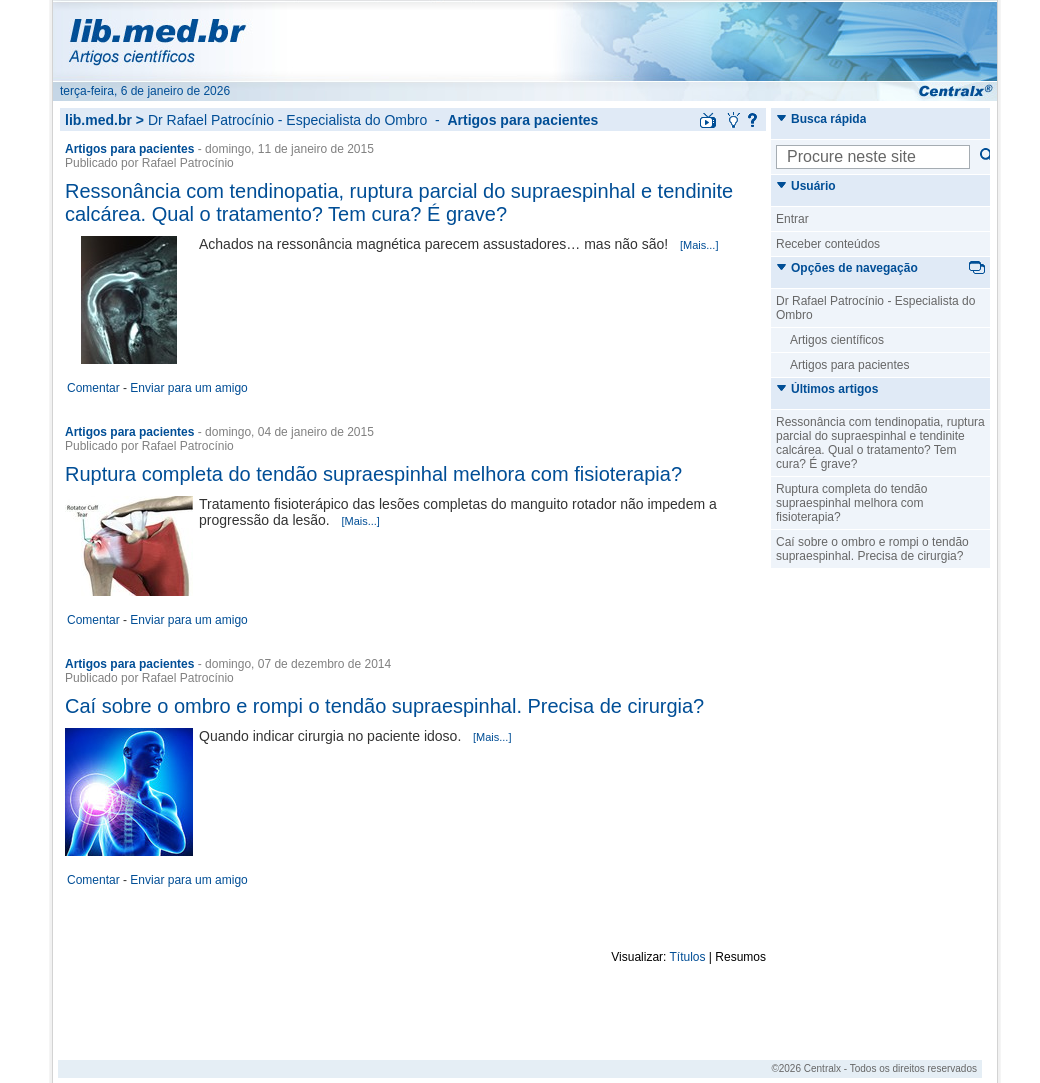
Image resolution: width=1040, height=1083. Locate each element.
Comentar (93, 388)
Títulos (688, 957)
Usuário (806, 186)
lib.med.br (98, 120)
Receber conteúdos (828, 244)
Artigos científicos (837, 340)
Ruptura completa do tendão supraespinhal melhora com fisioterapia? (373, 474)
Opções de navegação (847, 268)
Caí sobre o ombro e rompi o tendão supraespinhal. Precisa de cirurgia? (384, 706)
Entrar (792, 219)
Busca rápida (821, 119)
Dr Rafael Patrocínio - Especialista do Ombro (287, 120)
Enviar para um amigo (188, 388)
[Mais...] (699, 245)
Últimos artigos (827, 389)
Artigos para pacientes (849, 365)
